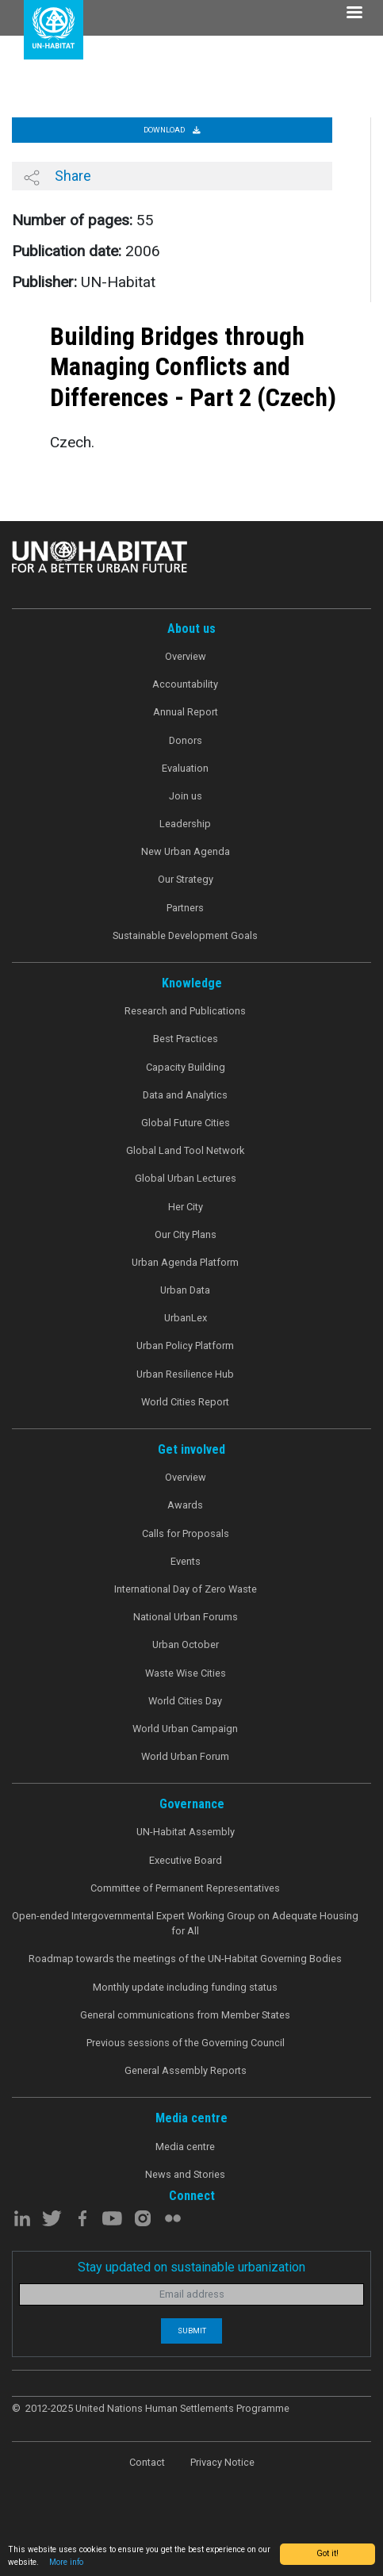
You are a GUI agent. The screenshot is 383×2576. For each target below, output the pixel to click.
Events (185, 1561)
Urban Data (185, 1290)
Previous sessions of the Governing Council (185, 2043)
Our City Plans (185, 1234)
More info (66, 2562)
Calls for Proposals (185, 1533)
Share (57, 176)
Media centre (185, 2146)
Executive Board (185, 1860)
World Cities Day (185, 1701)
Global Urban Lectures (185, 1178)
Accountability (185, 684)
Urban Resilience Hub (185, 1374)
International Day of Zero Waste (185, 1589)
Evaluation (185, 768)
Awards (185, 1505)
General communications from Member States (185, 2015)
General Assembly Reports (185, 2070)
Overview (185, 656)
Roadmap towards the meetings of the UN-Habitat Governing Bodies (185, 1959)
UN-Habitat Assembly (185, 1832)
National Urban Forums (185, 1617)
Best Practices (185, 1039)
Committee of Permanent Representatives (185, 1888)
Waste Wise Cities (185, 1673)
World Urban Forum (185, 1756)
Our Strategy (185, 879)
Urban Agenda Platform (185, 1262)
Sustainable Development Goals (185, 935)
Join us (185, 796)
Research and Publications (185, 1011)
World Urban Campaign (185, 1729)
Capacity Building (185, 1067)
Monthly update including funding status (185, 1987)
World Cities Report (185, 1402)
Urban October (185, 1644)
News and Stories (185, 2174)
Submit (192, 2330)
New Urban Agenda (185, 851)
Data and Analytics (185, 1095)
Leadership (185, 824)
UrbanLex (185, 1318)
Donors (185, 740)
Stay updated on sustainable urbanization (191, 2267)
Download (172, 129)
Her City (185, 1207)
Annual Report (185, 712)
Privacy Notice (222, 2462)
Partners (185, 908)
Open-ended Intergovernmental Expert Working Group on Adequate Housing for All (185, 1923)
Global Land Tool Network (185, 1150)
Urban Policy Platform (185, 1345)
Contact (147, 2462)
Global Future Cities (185, 1123)
